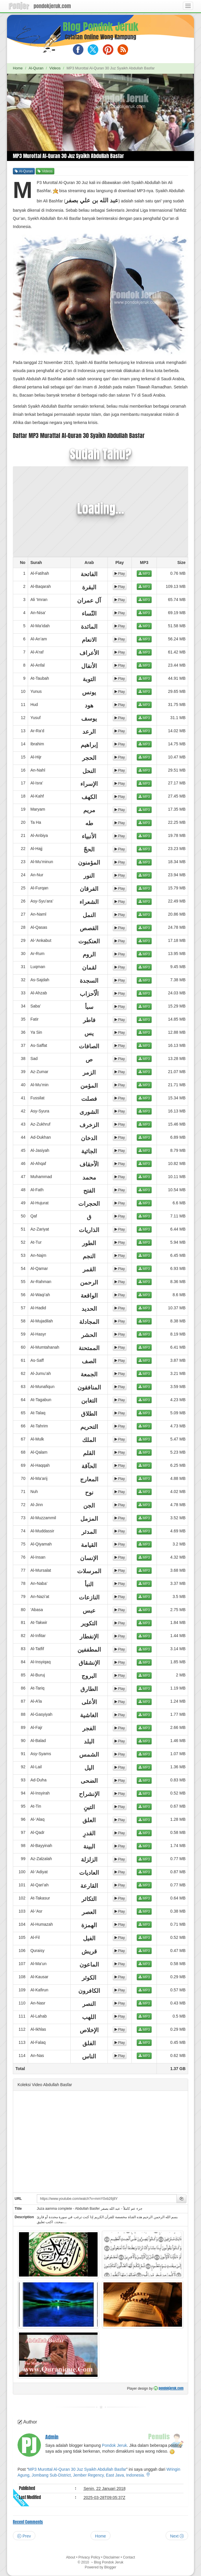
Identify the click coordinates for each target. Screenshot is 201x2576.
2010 (85, 2562)
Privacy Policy (89, 2557)
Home (18, 68)
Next (177, 2536)
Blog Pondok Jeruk (100, 26)
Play (120, 574)
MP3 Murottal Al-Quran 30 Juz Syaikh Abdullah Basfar (77, 2469)
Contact (129, 2557)
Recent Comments (28, 2522)
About (70, 2557)
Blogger (110, 2567)
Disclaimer (111, 2557)
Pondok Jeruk (114, 2445)
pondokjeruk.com (52, 6)
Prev (24, 2536)
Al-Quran (36, 68)
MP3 (144, 574)
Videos (54, 68)
